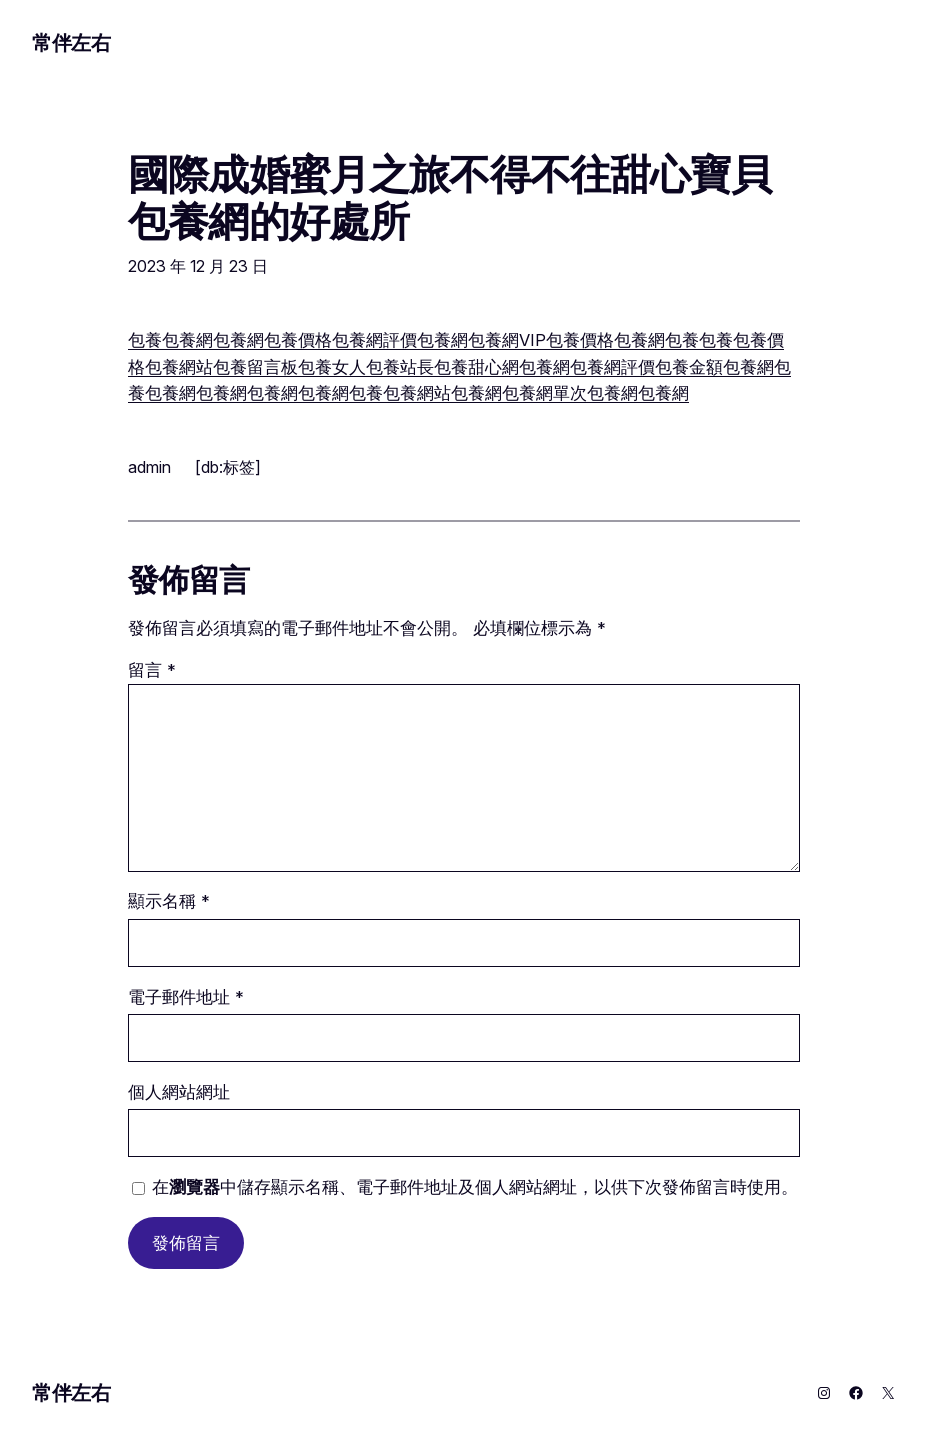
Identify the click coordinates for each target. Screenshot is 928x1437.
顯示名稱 (169, 901)
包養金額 (689, 367)
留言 (152, 670)
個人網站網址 (179, 1092)
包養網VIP (507, 340)
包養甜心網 (476, 367)
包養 (145, 340)
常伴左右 (71, 43)
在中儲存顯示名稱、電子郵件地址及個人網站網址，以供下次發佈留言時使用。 (475, 1187)
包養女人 (332, 367)
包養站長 (400, 367)
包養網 (187, 340)
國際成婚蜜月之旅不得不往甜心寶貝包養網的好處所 (449, 198)
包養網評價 (374, 340)
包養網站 (179, 367)
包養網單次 (544, 393)
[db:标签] (228, 467)
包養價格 (298, 340)
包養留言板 (255, 367)
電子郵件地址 (186, 997)
